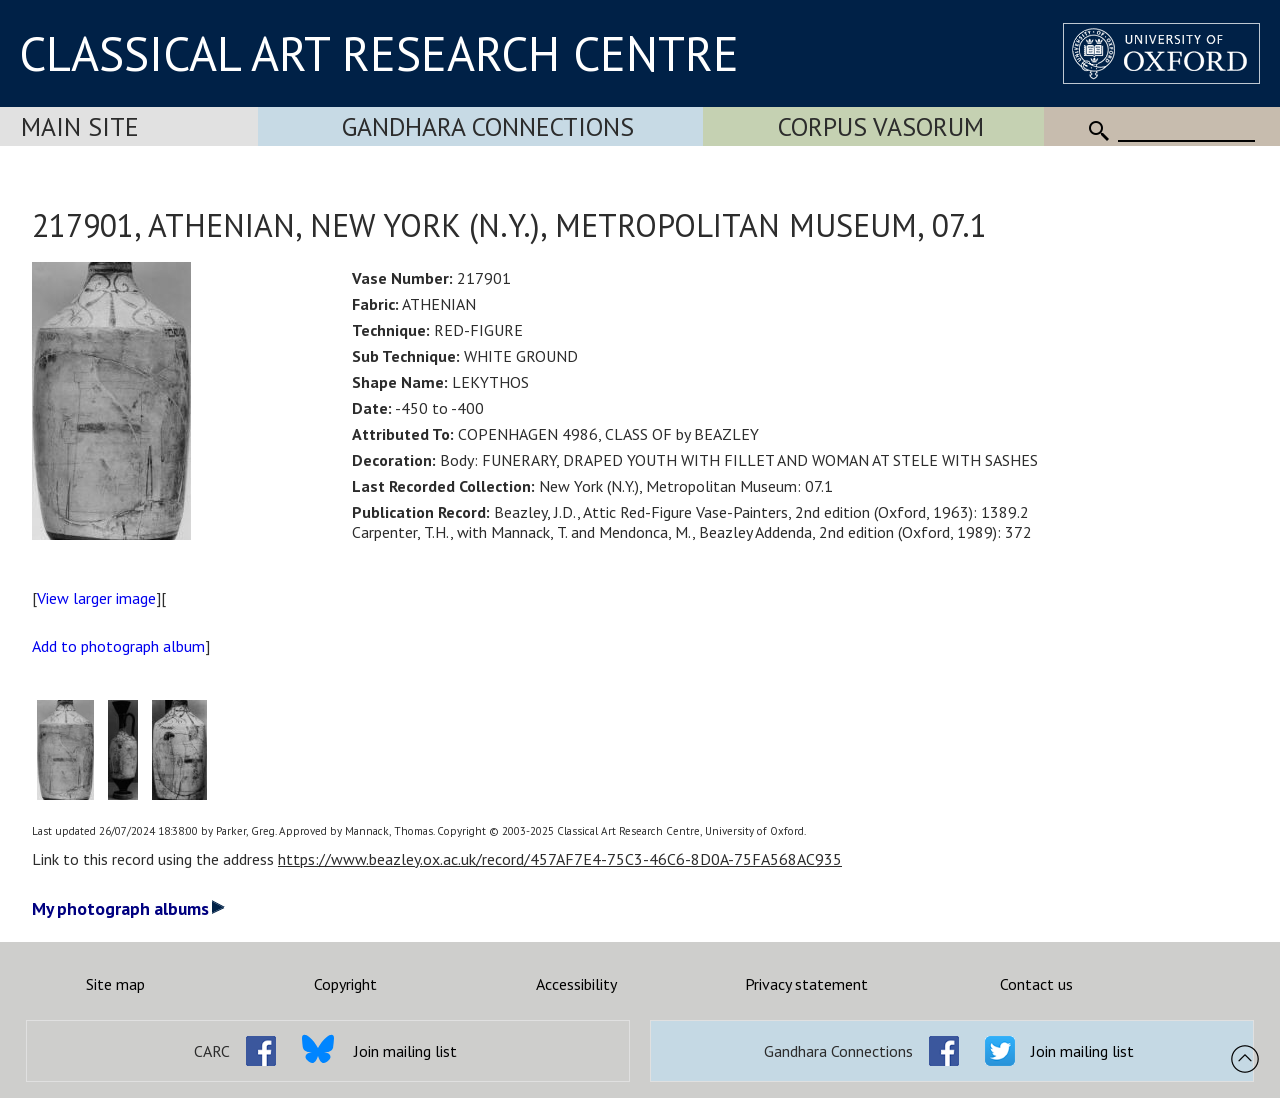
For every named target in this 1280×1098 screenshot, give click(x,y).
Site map (115, 984)
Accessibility (576, 984)
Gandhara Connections (488, 126)
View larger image (96, 598)
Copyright (345, 984)
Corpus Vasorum (881, 126)
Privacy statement (806, 984)
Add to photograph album (118, 646)
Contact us (1036, 984)
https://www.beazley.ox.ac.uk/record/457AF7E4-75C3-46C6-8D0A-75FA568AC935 (560, 859)
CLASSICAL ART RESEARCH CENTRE (379, 53)
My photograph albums (128, 908)
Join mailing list (405, 1051)
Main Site (80, 126)
